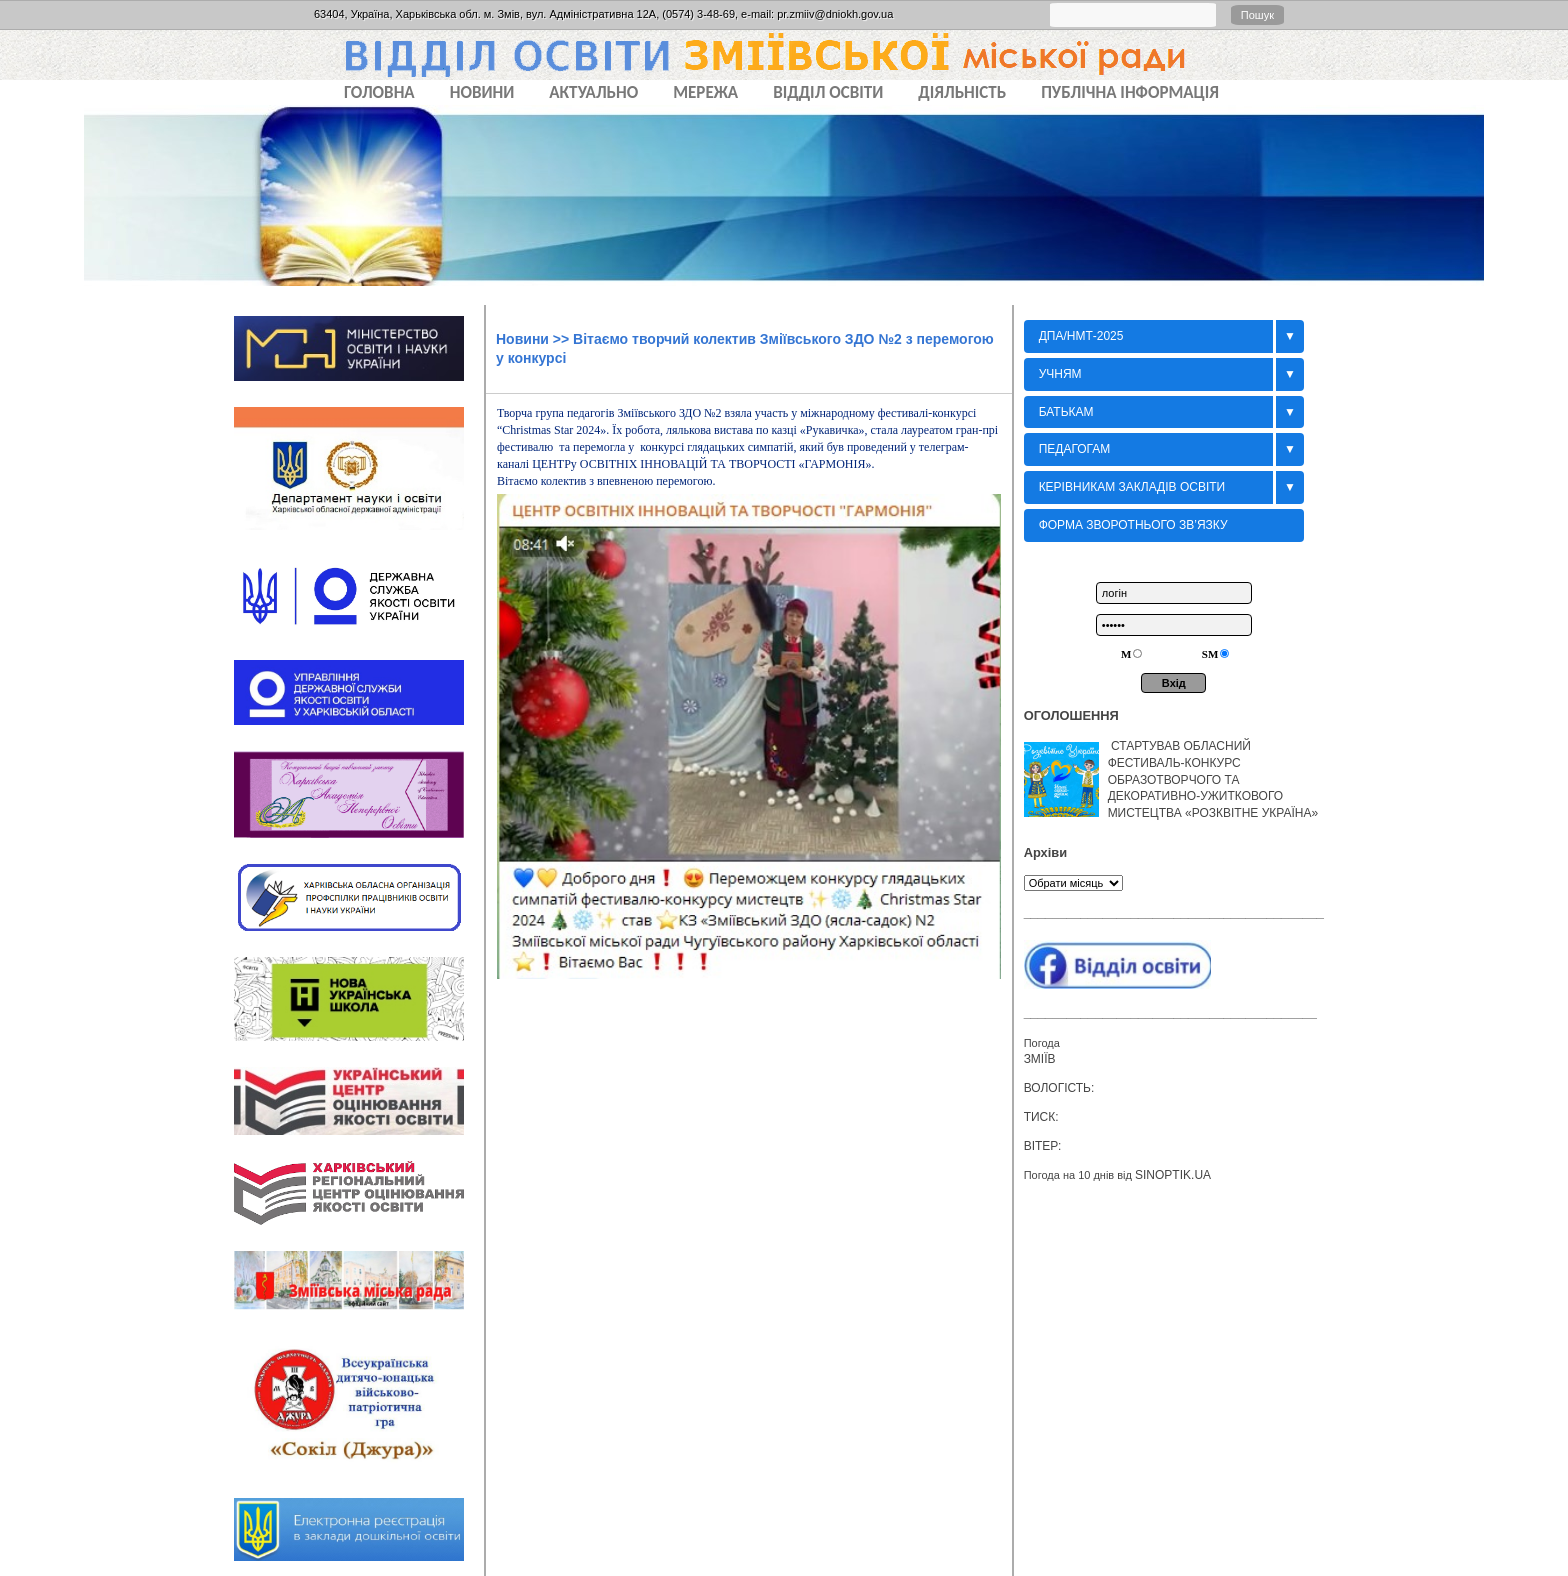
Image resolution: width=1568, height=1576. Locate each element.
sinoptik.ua (1173, 1175)
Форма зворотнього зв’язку (1133, 525)
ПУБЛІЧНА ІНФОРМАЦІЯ (1130, 92)
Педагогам (1075, 449)
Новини (522, 339)
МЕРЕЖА (705, 92)
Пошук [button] (1257, 15)
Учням (1060, 374)
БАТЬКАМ (1066, 412)
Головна (379, 92)
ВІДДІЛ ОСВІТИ (828, 92)
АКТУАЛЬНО (593, 92)
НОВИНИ (482, 92)
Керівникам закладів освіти (1132, 487)
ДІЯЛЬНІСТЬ (962, 92)
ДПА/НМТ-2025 (1081, 336)
